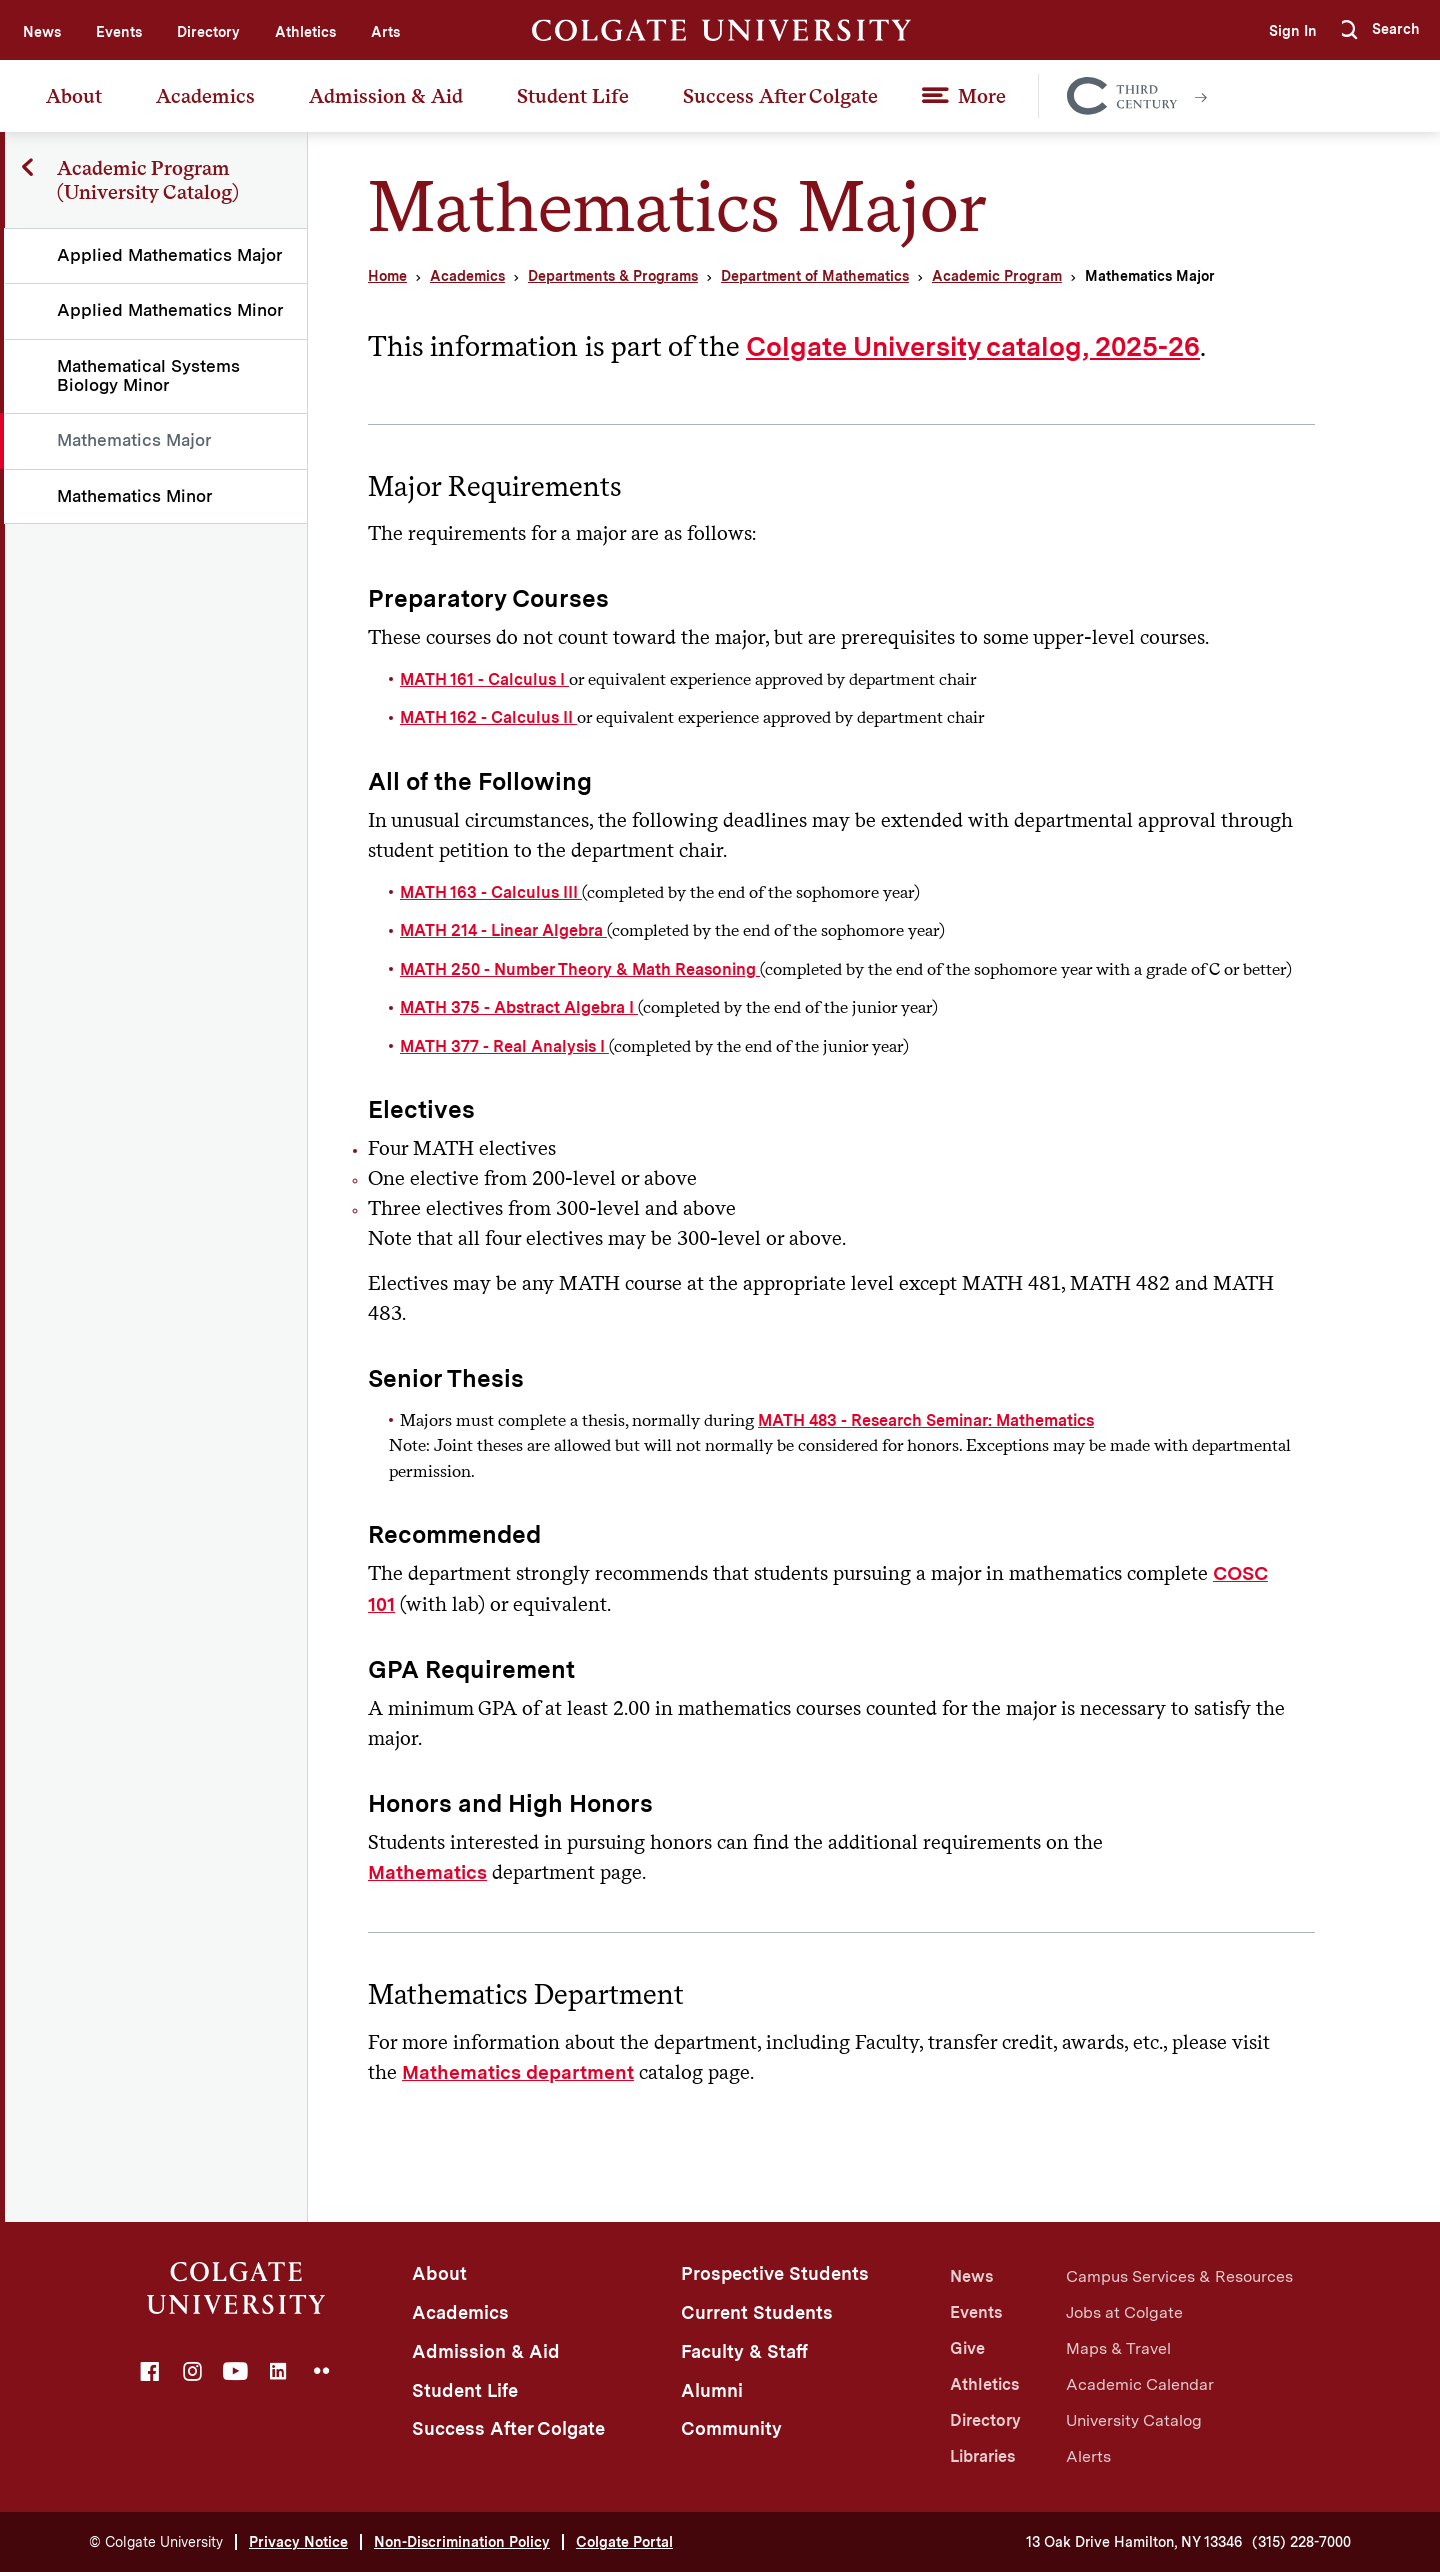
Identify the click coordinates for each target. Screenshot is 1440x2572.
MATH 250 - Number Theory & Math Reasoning (580, 969)
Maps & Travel (1118, 2348)
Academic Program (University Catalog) (149, 180)
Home (387, 276)
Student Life (573, 96)
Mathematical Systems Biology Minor (149, 375)
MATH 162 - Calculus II (488, 717)
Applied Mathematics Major (171, 255)
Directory (208, 32)
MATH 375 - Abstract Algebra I (519, 1007)
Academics (205, 96)
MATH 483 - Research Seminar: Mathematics (926, 1420)
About (74, 96)
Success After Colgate (780, 96)
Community (731, 2428)
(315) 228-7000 (1301, 2542)
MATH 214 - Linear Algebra (503, 930)
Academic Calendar (1140, 2384)
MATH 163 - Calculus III (491, 892)
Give (967, 2348)
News (42, 32)
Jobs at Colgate (1124, 2312)
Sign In (1286, 31)
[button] (1379, 30)
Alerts (1088, 2456)
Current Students (757, 2312)
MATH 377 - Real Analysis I (504, 1046)
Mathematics (427, 1872)
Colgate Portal (624, 2542)
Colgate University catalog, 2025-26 (973, 346)
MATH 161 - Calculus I (484, 679)
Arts (385, 32)
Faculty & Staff (744, 2351)
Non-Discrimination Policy (462, 2542)
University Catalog (1134, 2420)
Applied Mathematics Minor (171, 310)
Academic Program (997, 276)
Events (119, 32)
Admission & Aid (386, 96)
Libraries (982, 2456)
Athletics (305, 32)
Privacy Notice (298, 2542)
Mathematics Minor (136, 496)
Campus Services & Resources (1179, 2276)
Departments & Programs (613, 276)
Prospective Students (775, 2273)
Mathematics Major (135, 440)
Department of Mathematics (815, 276)
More (982, 96)
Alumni (712, 2390)
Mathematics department (518, 2072)
